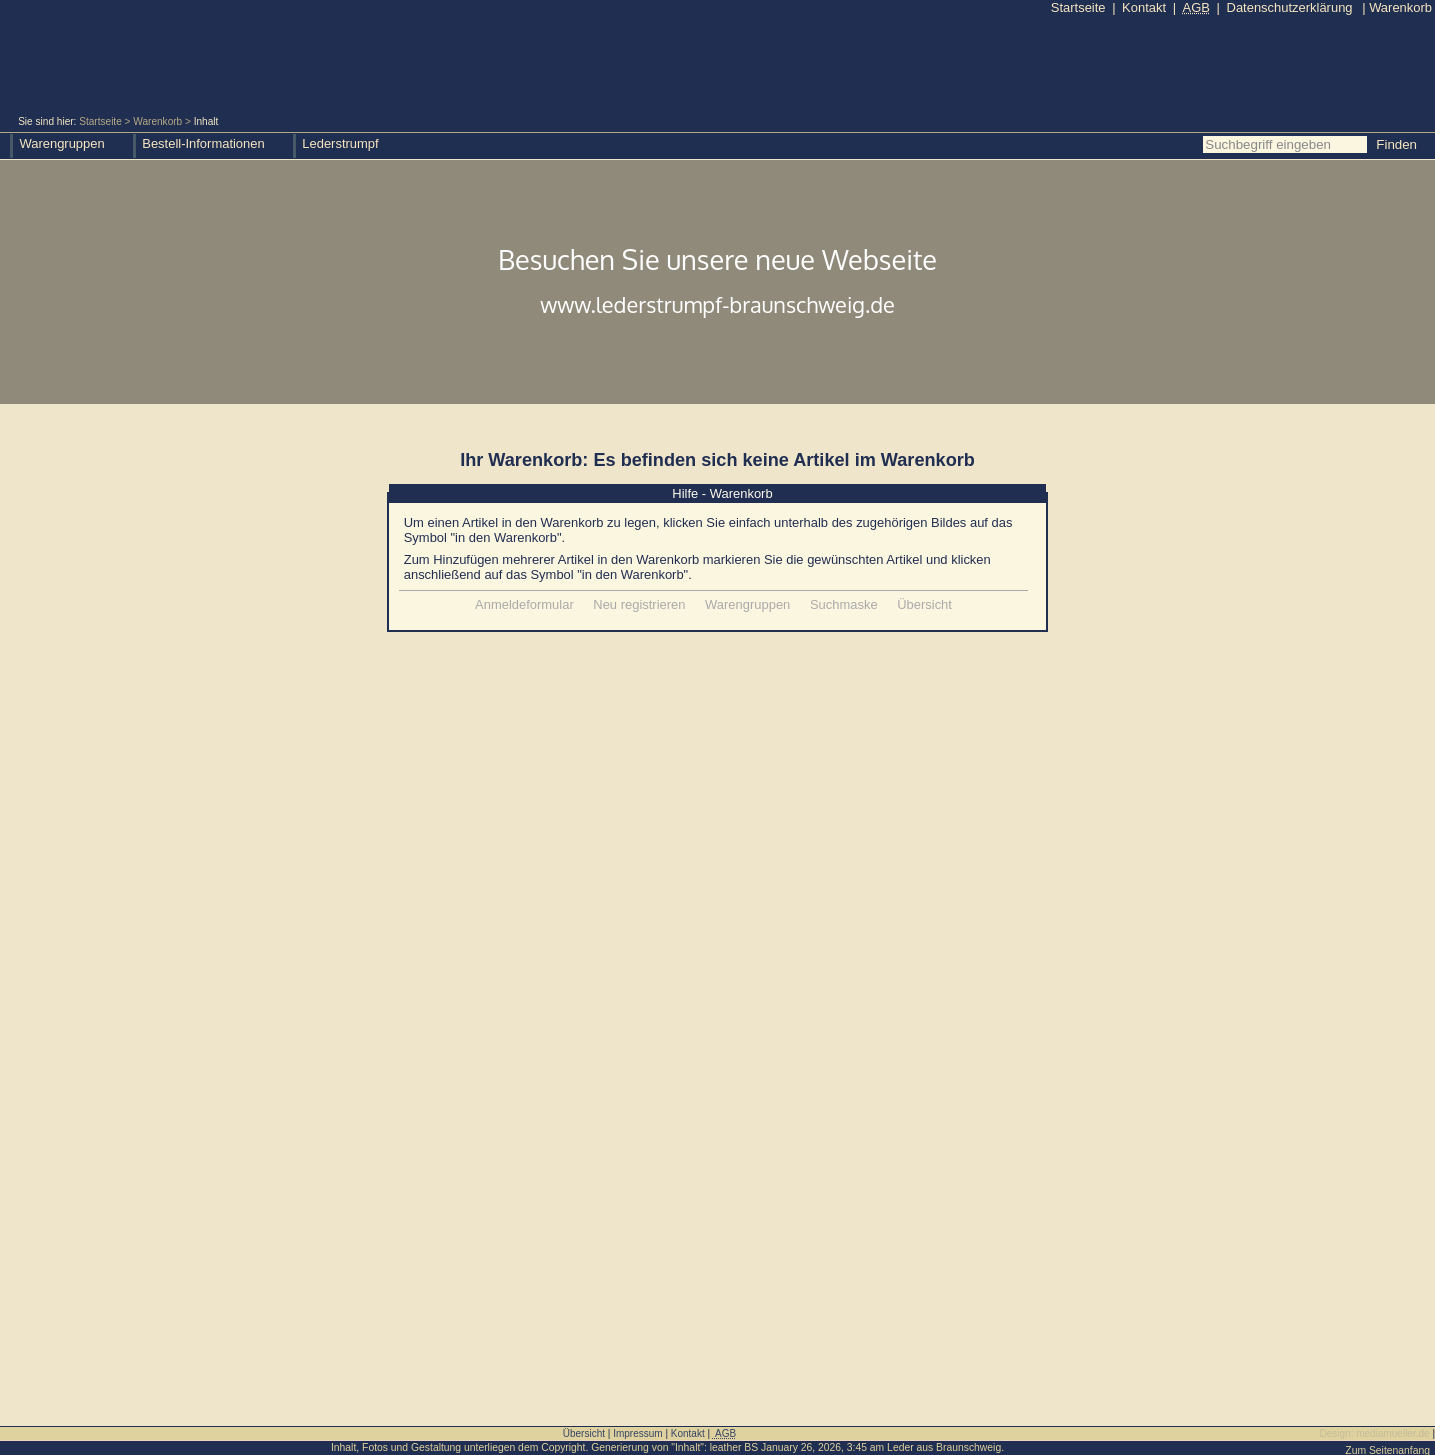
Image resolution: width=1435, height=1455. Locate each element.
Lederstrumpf (340, 143)
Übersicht (924, 604)
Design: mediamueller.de (1375, 1433)
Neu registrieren (639, 604)
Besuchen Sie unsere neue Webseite (717, 283)
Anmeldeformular (524, 604)
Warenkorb (157, 121)
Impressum (637, 1433)
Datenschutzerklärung (1290, 7)
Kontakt (1144, 7)
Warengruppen (747, 604)
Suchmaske (844, 604)
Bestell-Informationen (203, 143)
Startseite (100, 121)
